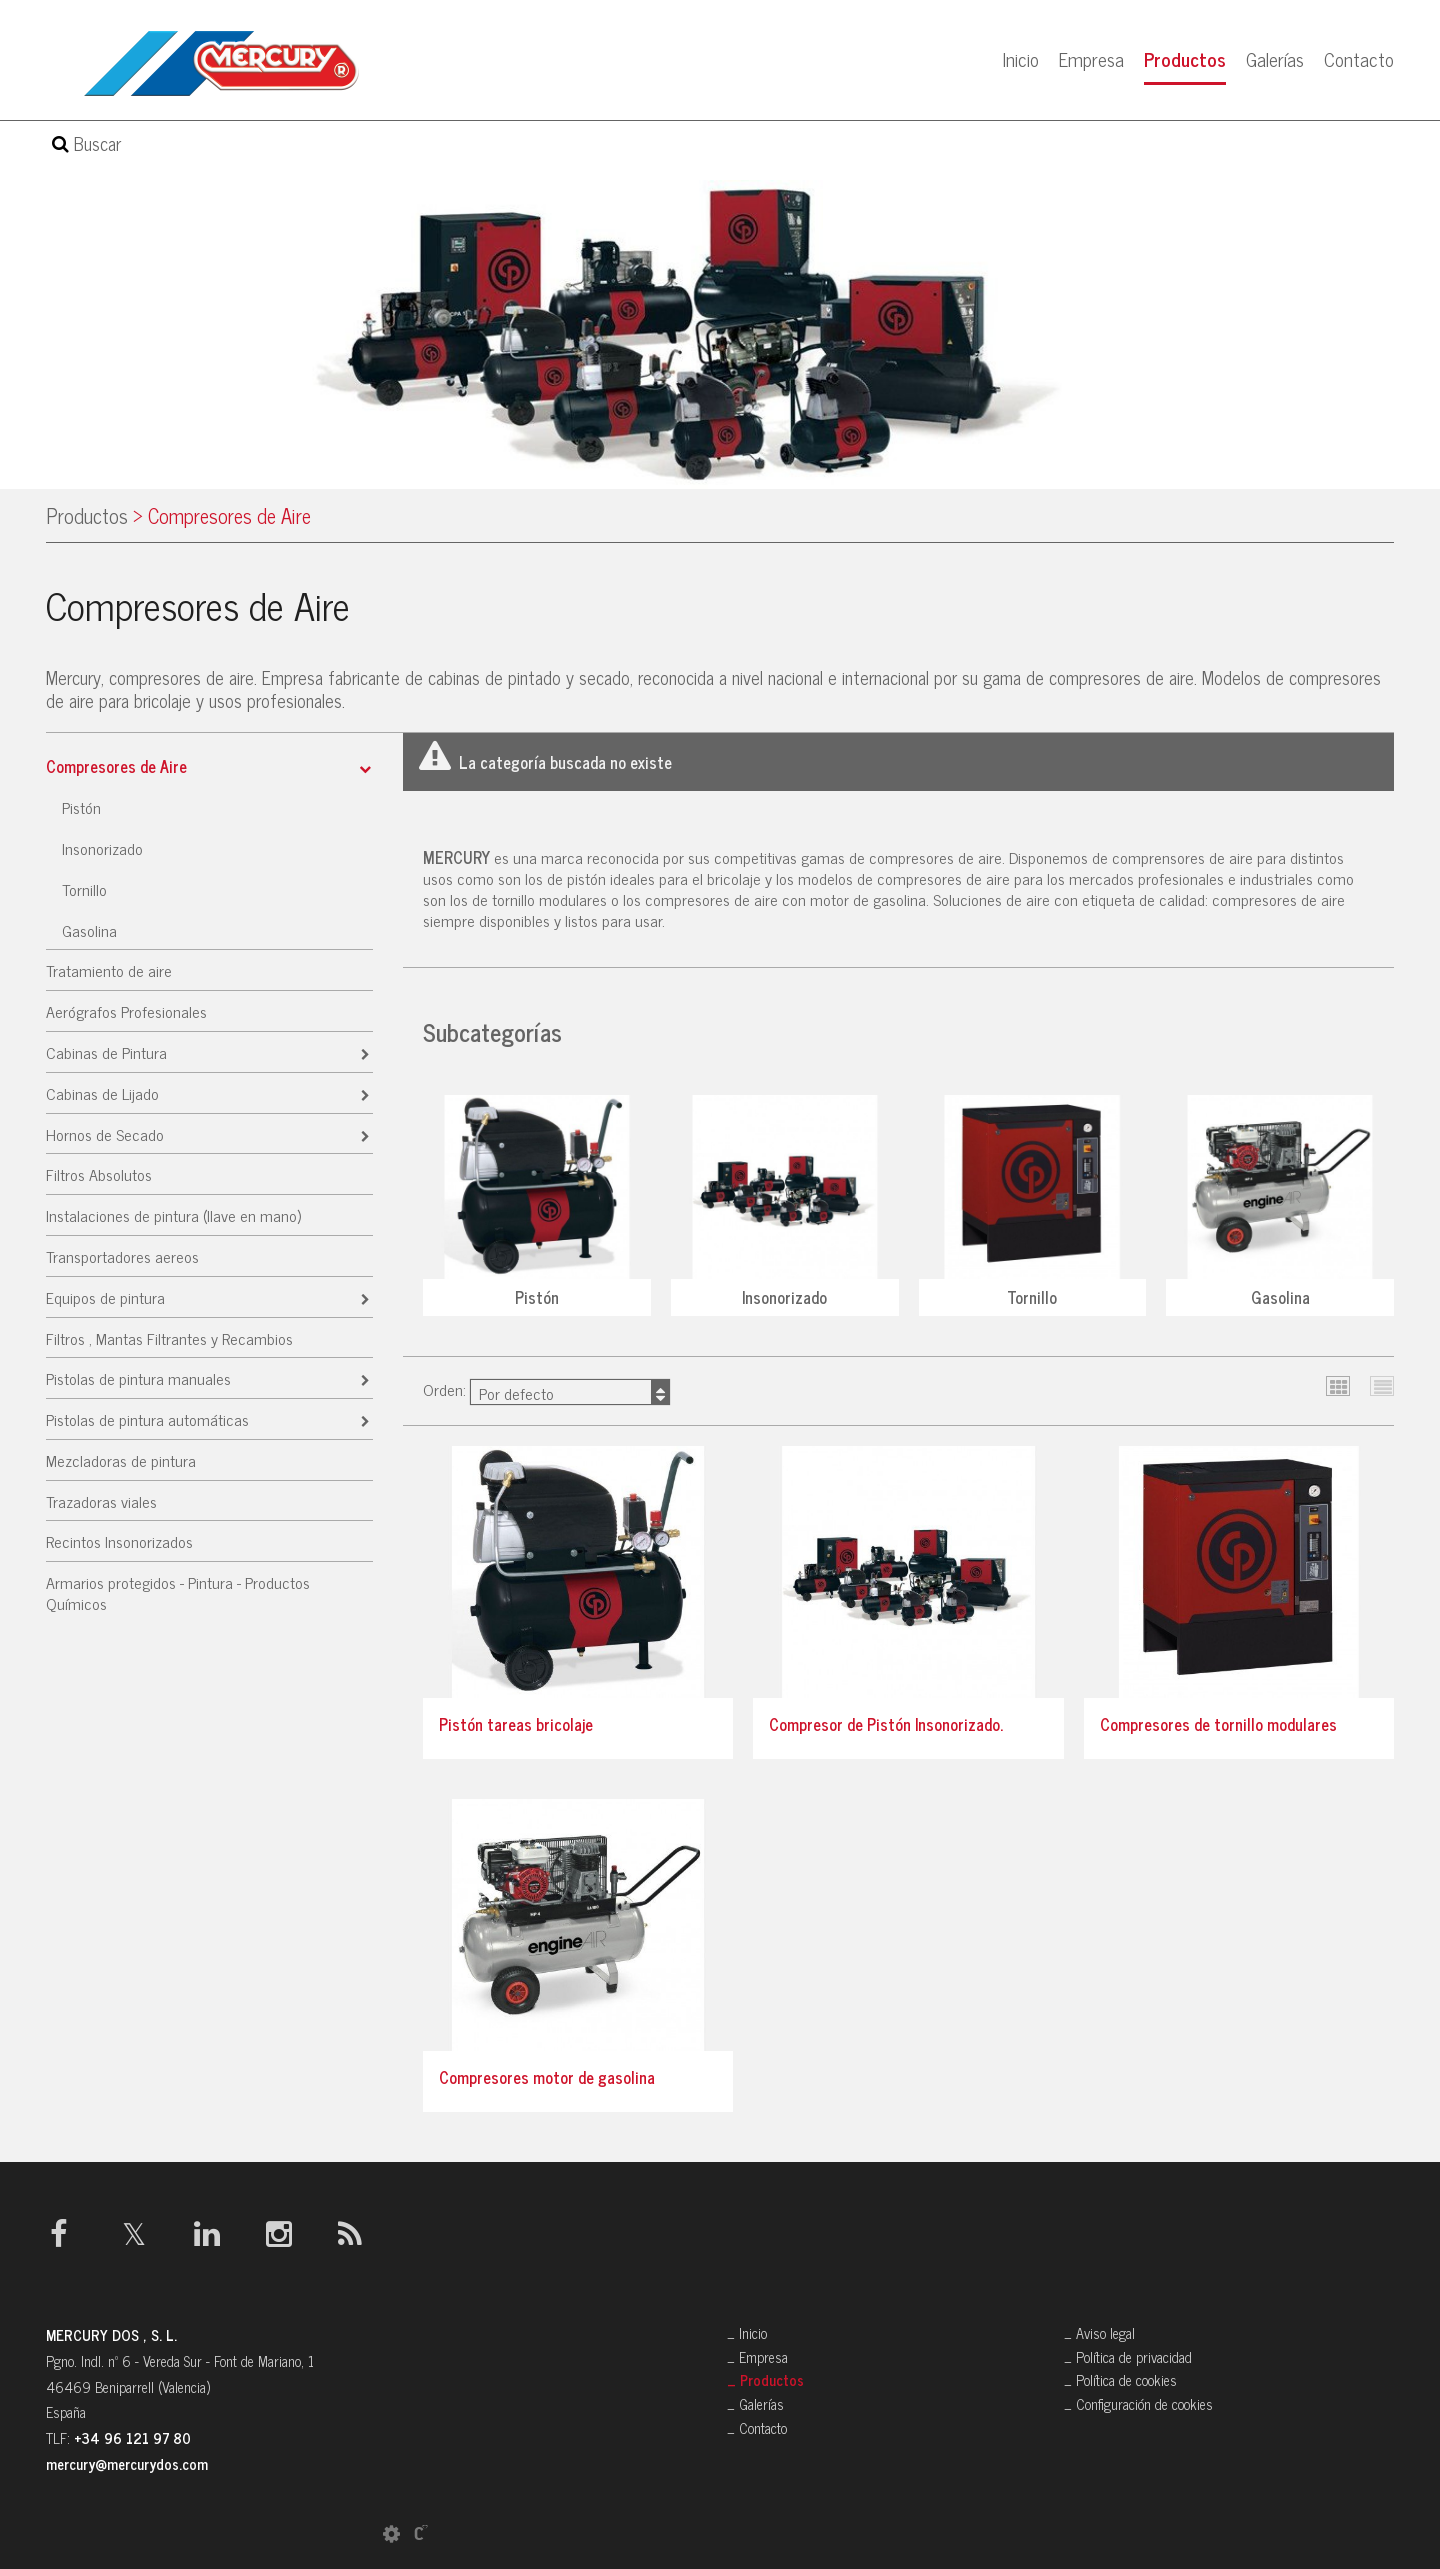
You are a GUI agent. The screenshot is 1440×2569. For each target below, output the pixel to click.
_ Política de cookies (1120, 2380)
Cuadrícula (1338, 1386)
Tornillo (84, 889)
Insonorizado (102, 848)
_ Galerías (755, 2404)
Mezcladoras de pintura (121, 1460)
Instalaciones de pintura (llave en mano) (173, 1215)
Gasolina (89, 930)
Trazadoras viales (101, 1501)
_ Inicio (747, 2333)
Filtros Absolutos (99, 1174)
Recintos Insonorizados (119, 1541)
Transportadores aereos (122, 1256)
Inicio (1021, 58)
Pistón (81, 807)
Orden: (546, 1390)
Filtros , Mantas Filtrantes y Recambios (169, 1338)
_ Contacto (757, 2428)
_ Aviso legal (1099, 2333)
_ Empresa (757, 2357)
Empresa (1091, 58)
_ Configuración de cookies (1138, 2404)
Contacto (1359, 58)
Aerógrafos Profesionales (126, 1011)
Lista (1382, 1386)
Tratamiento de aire (109, 970)
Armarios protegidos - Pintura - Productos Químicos (178, 1592)
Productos (1185, 58)
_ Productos (765, 2380)
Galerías (1275, 58)
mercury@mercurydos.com (127, 2464)
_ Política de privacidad (1128, 2357)
